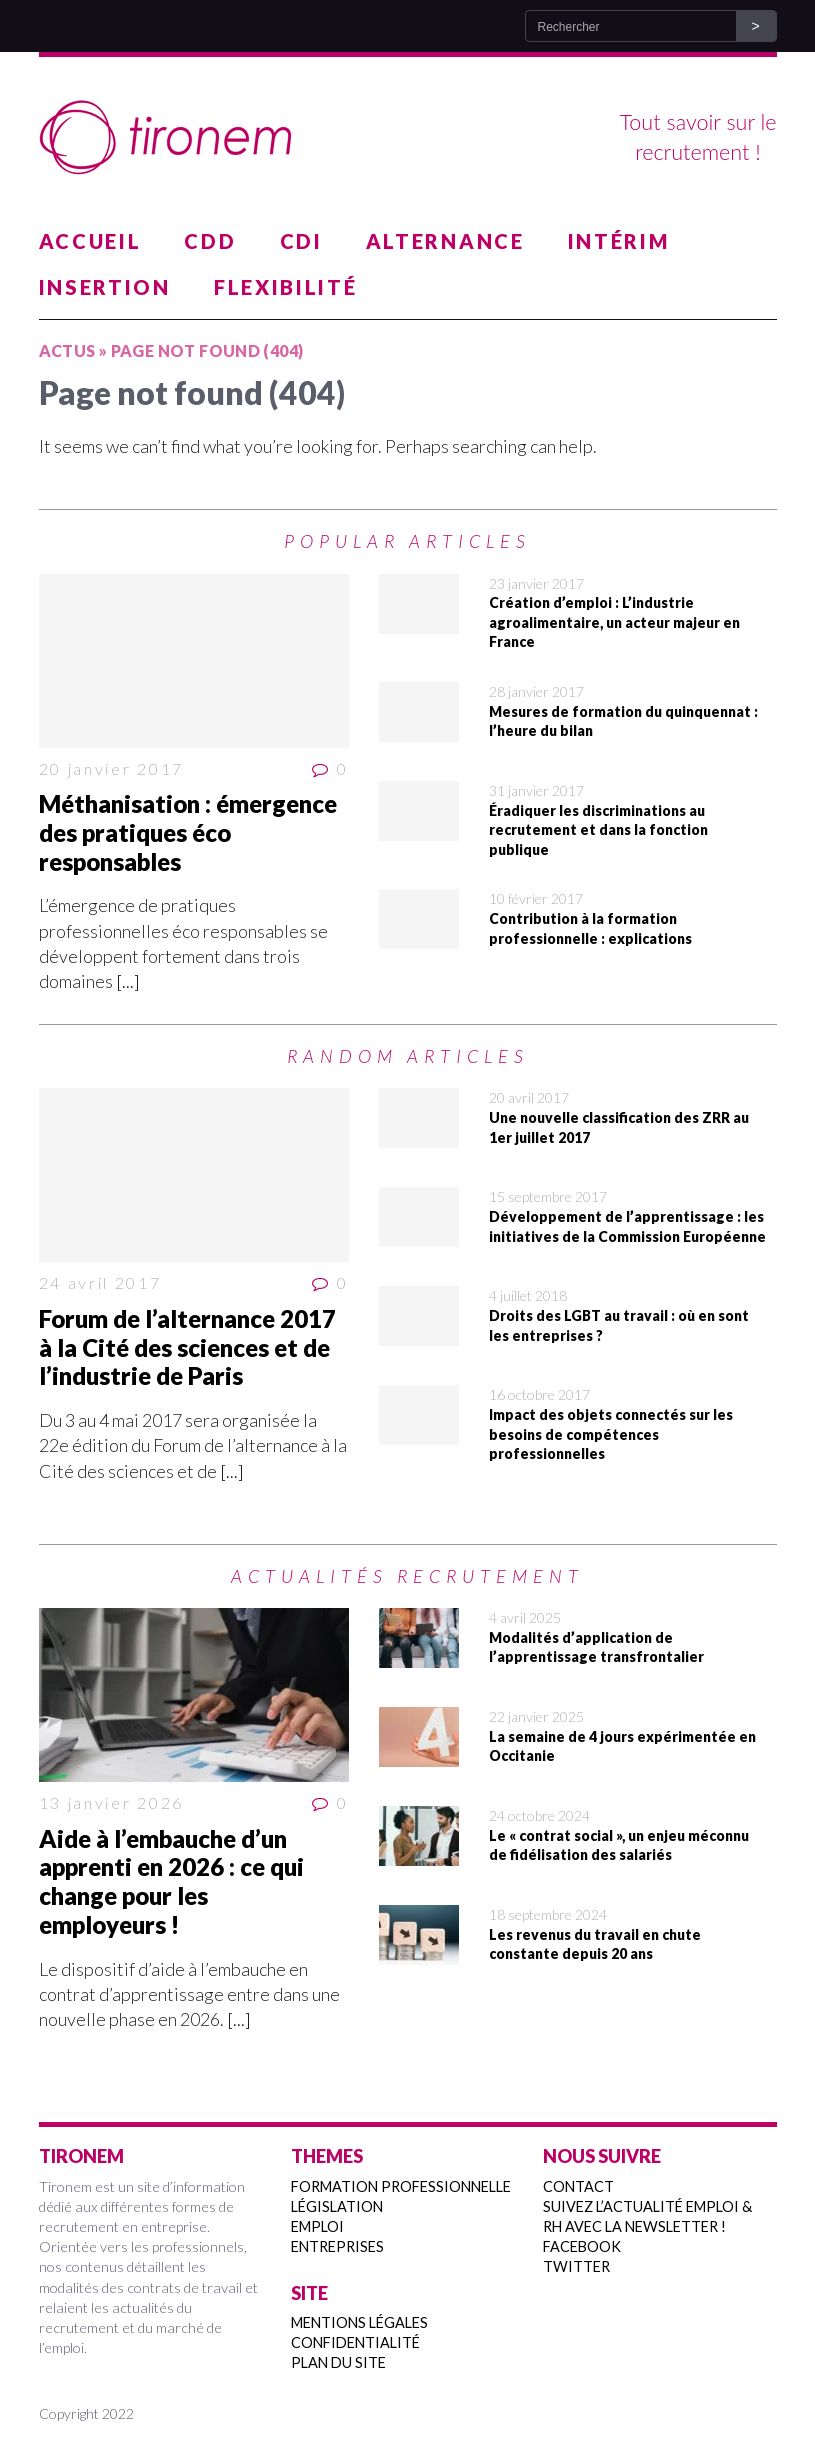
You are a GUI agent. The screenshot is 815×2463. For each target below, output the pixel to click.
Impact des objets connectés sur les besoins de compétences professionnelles (611, 1434)
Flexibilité (286, 287)
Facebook (582, 2246)
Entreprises (337, 2246)
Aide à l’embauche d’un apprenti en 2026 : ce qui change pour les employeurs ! (171, 1881)
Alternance (445, 241)
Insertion (105, 287)
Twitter (576, 2266)
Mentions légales (359, 2322)
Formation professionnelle (401, 2186)
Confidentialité (355, 2342)
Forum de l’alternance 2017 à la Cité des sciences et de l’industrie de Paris (187, 1347)
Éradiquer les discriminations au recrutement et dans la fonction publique (598, 830)
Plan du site (338, 2362)
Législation (337, 2206)
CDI (301, 241)
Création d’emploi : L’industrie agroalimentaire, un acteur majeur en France (614, 622)
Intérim (619, 241)
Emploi (317, 2226)
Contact (578, 2186)
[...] (128, 981)
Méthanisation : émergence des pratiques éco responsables (188, 832)
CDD (210, 241)
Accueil (90, 241)
